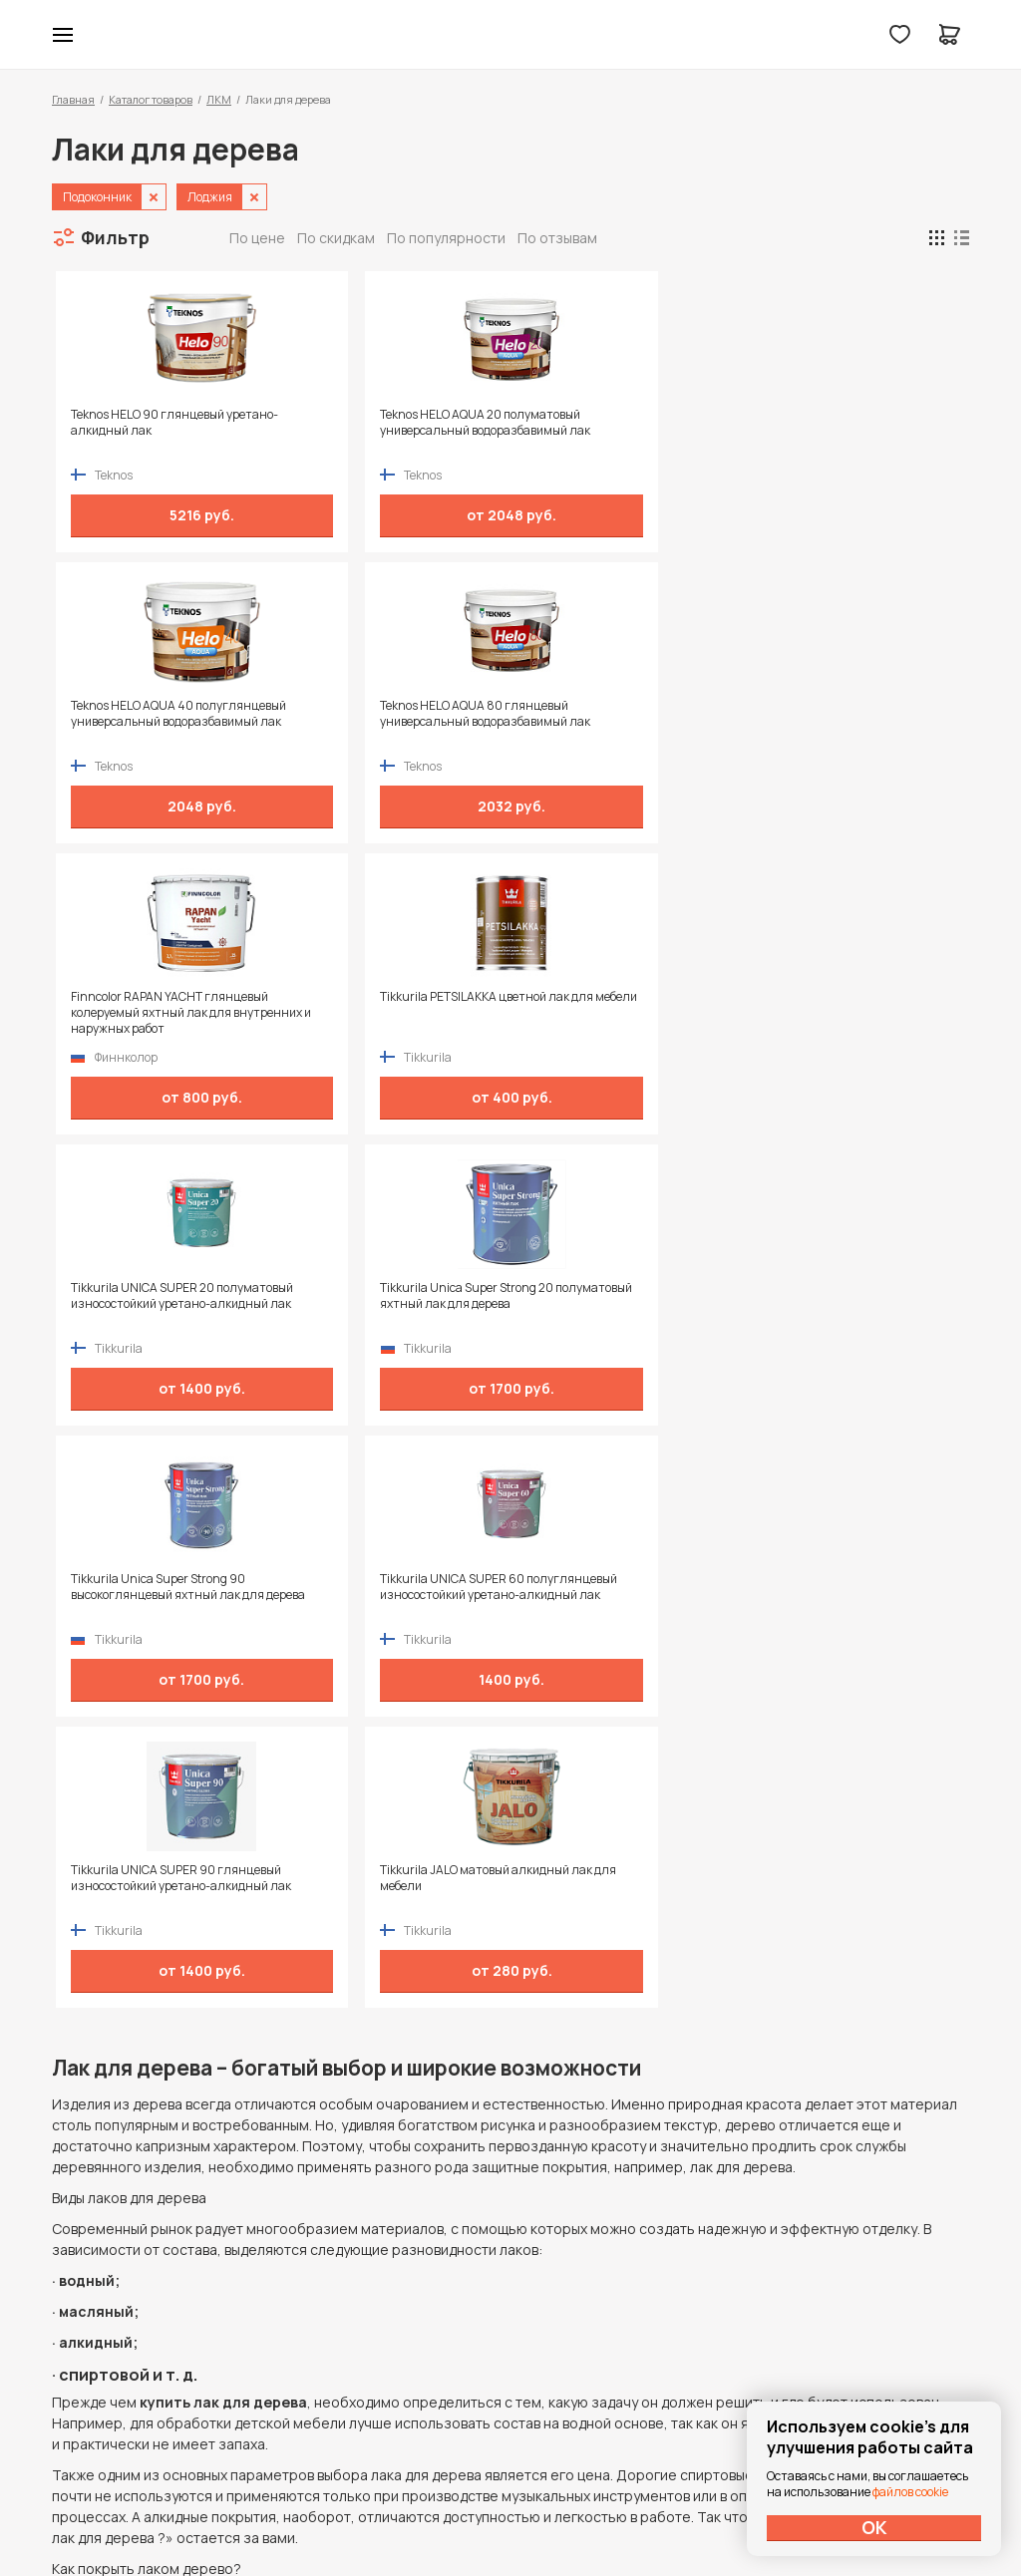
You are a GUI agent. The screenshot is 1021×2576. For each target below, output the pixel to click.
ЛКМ (218, 99)
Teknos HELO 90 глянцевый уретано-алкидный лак (143, 423)
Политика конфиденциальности (877, 2297)
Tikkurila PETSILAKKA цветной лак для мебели (378, 714)
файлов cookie (910, 2491)
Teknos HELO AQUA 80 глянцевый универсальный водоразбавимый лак (847, 431)
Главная (73, 99)
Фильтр (115, 237)
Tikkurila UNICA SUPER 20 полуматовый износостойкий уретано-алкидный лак (605, 722)
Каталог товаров (150, 99)
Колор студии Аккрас (511, 35)
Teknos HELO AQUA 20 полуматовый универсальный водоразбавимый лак (379, 431)
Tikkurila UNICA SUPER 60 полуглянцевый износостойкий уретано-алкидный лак (384, 1013)
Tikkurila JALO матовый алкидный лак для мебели (827, 1005)
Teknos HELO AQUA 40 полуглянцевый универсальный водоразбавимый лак (614, 431)
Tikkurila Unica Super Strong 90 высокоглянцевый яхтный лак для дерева (154, 1013)
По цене (257, 237)
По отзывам (557, 237)
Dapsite (561, 2513)
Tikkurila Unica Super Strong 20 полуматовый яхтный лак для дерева (839, 722)
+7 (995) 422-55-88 (136, 2297)
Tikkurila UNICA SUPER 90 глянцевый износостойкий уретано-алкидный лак (599, 1013)
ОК (874, 2527)
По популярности (446, 237)
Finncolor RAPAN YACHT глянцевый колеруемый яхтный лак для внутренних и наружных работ (159, 722)
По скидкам (336, 237)
